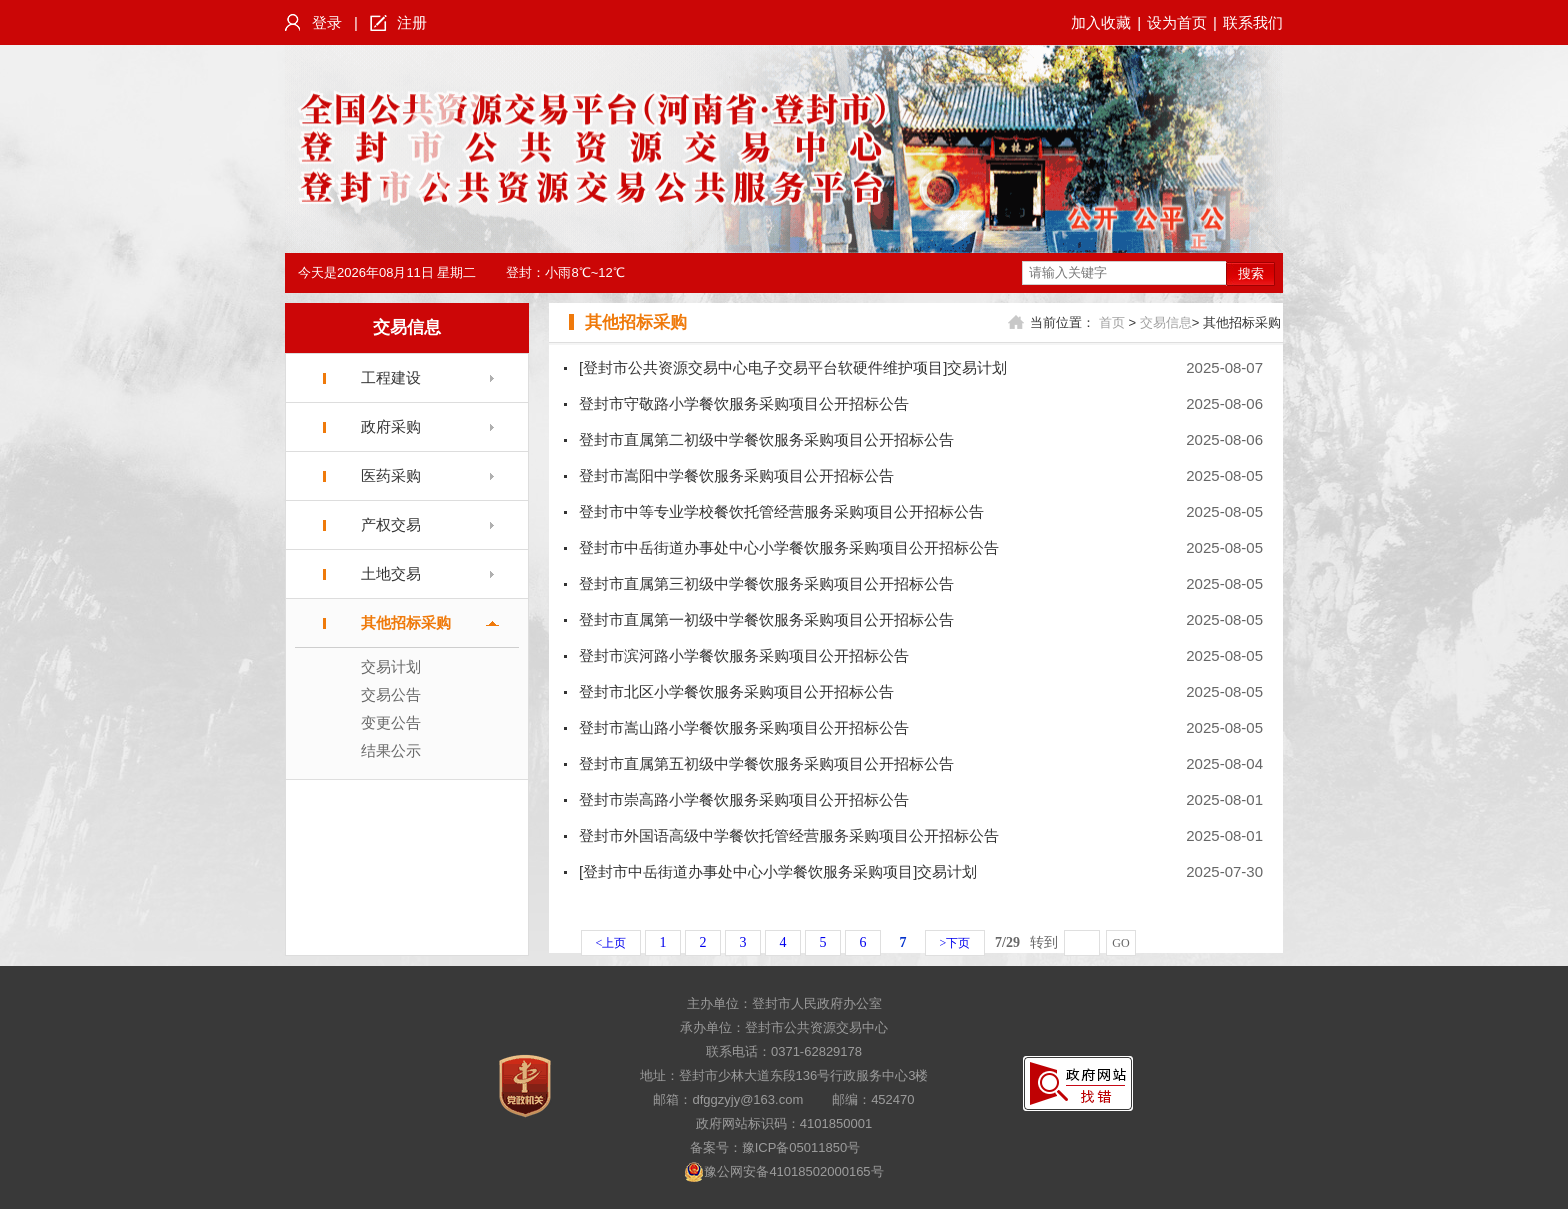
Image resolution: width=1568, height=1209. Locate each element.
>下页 (955, 943)
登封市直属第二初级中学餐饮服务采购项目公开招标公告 (766, 439)
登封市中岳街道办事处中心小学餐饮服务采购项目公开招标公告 (789, 547)
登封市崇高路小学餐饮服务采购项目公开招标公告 (744, 799)
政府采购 (391, 426)
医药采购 (391, 475)
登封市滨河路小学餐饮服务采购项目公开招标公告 (744, 655)
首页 (1112, 322)
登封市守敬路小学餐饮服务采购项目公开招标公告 (744, 403)
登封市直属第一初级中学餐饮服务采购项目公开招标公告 (766, 619)
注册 (412, 22)
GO (1120, 943)
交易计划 (391, 666)
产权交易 (391, 524)
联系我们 (1253, 22)
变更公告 (391, 722)
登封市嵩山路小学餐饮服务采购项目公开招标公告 (744, 727)
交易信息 (407, 327)
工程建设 (391, 377)
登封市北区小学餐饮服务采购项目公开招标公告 (736, 691)
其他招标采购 (406, 622)
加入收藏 (1101, 22)
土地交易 (391, 573)
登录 (327, 22)
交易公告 (391, 694)
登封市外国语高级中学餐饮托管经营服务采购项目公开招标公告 (789, 835)
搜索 (1251, 273)
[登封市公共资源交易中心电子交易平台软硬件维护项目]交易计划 (793, 367)
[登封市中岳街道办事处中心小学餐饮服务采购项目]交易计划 (778, 871)
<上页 (611, 943)
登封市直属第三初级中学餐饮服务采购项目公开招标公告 (766, 583)
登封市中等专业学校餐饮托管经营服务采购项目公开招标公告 (781, 511)
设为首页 (1177, 22)
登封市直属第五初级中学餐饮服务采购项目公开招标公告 (766, 763)
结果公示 (391, 750)
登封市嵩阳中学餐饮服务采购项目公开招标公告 (736, 475)
